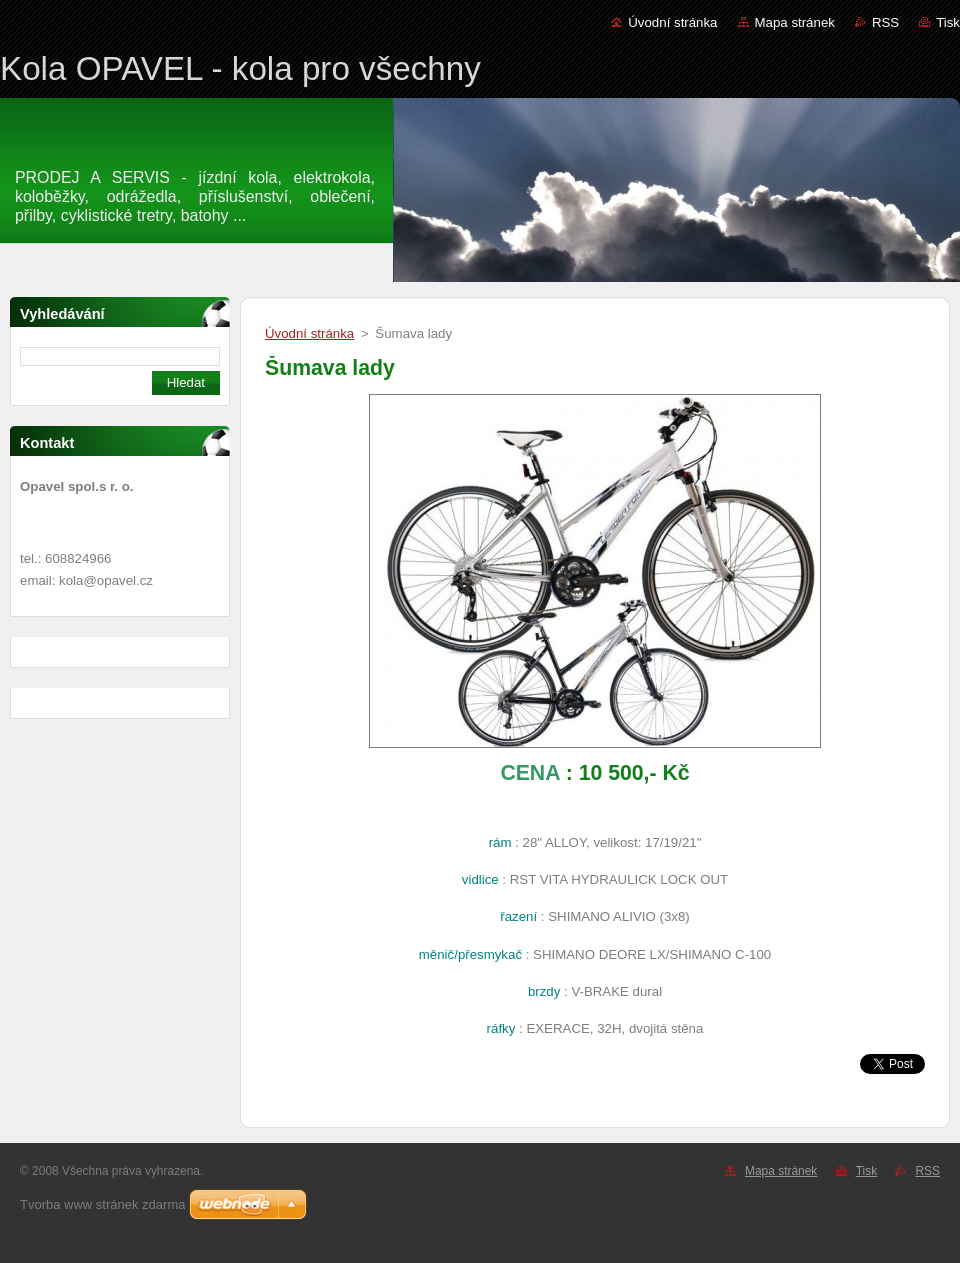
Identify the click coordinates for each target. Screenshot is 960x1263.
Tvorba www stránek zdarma (102, 1204)
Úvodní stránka (672, 22)
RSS (885, 22)
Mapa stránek (795, 22)
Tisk (948, 22)
